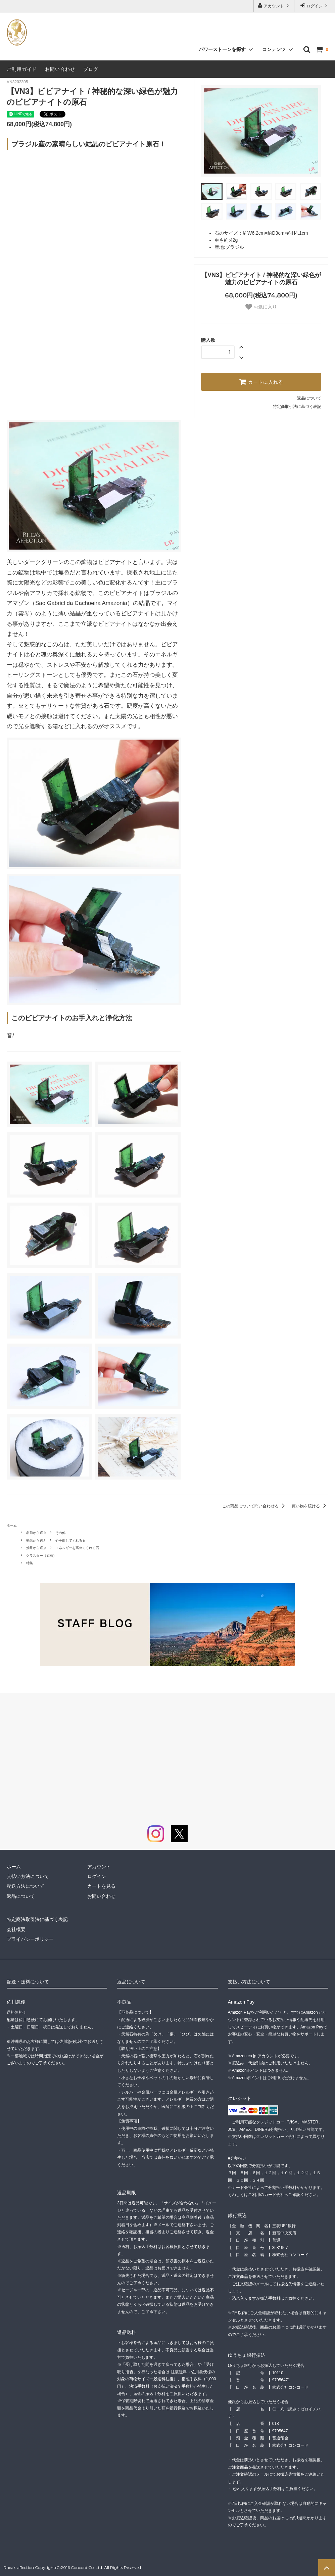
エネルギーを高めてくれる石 (77, 1548)
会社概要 (16, 1929)
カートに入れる (261, 381)
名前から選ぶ (36, 1533)
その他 (60, 1533)
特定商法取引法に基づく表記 (37, 1919)
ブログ (90, 69)
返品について (309, 398)
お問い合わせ (60, 69)
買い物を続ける (310, 1506)
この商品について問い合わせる (254, 1506)
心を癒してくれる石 (70, 1540)
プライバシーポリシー (30, 1939)
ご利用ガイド (22, 69)
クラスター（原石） (41, 1555)
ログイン (314, 5)
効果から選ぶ (36, 1540)
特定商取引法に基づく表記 (297, 406)
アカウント (274, 5)
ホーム (12, 1525)
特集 (29, 1563)
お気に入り (261, 306)
